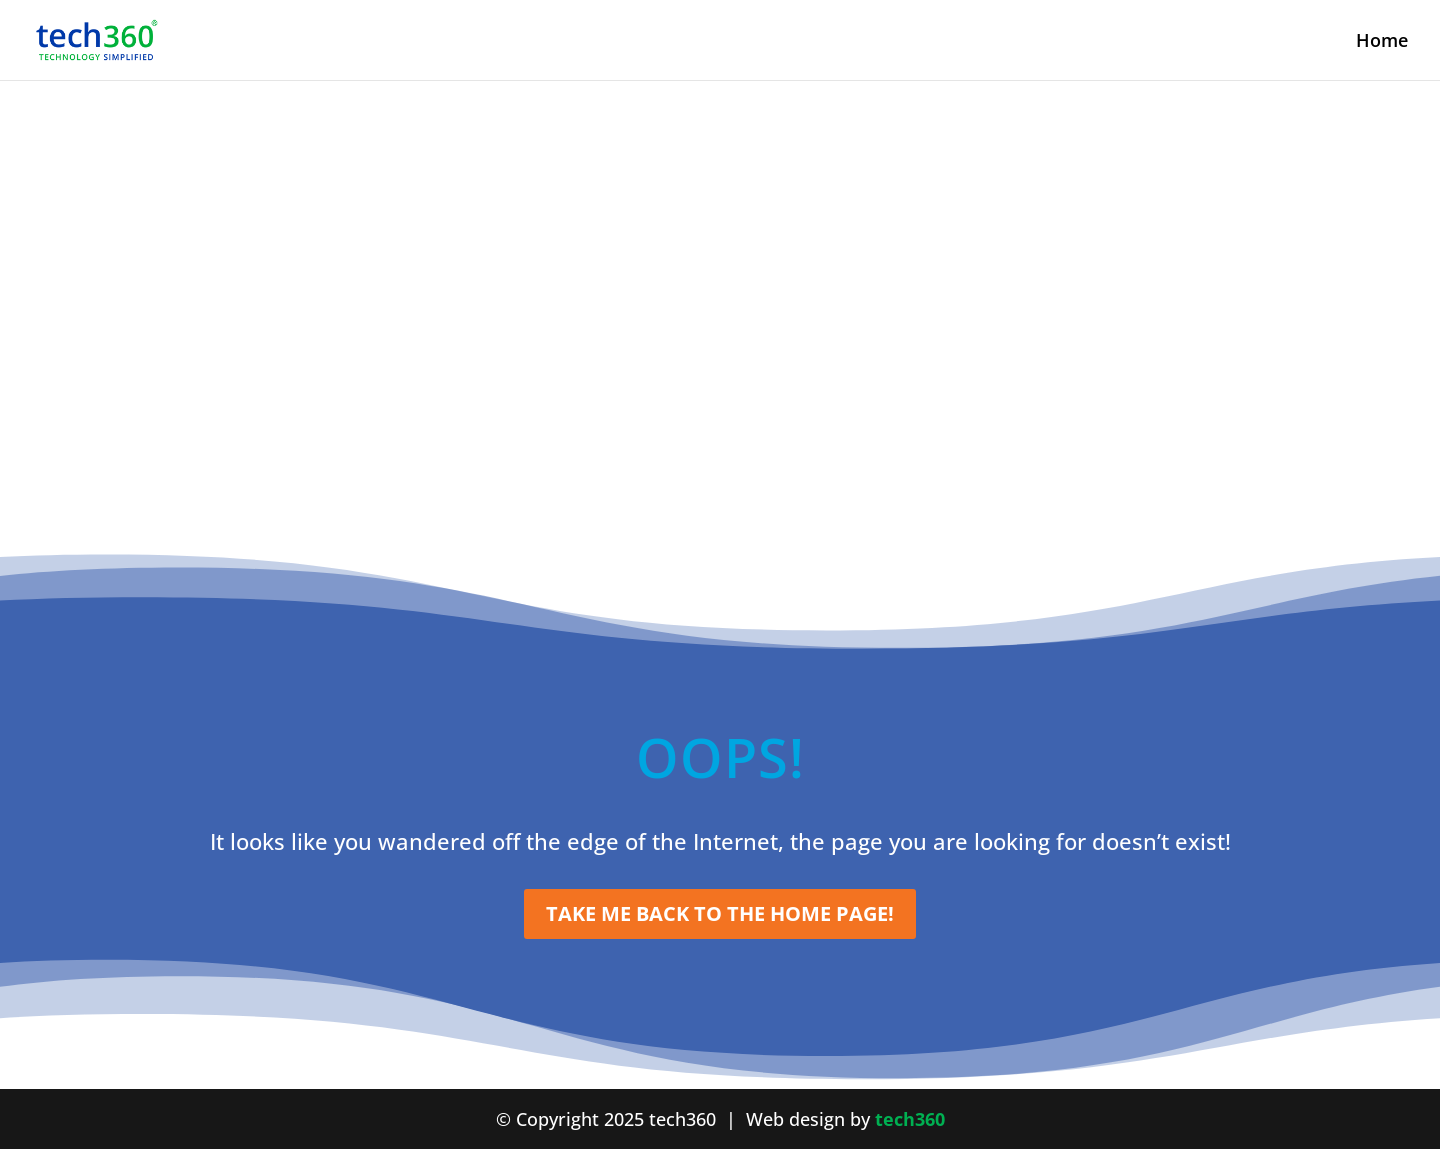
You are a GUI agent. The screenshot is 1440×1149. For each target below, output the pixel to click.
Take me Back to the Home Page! (720, 913)
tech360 (910, 1119)
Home (1382, 42)
